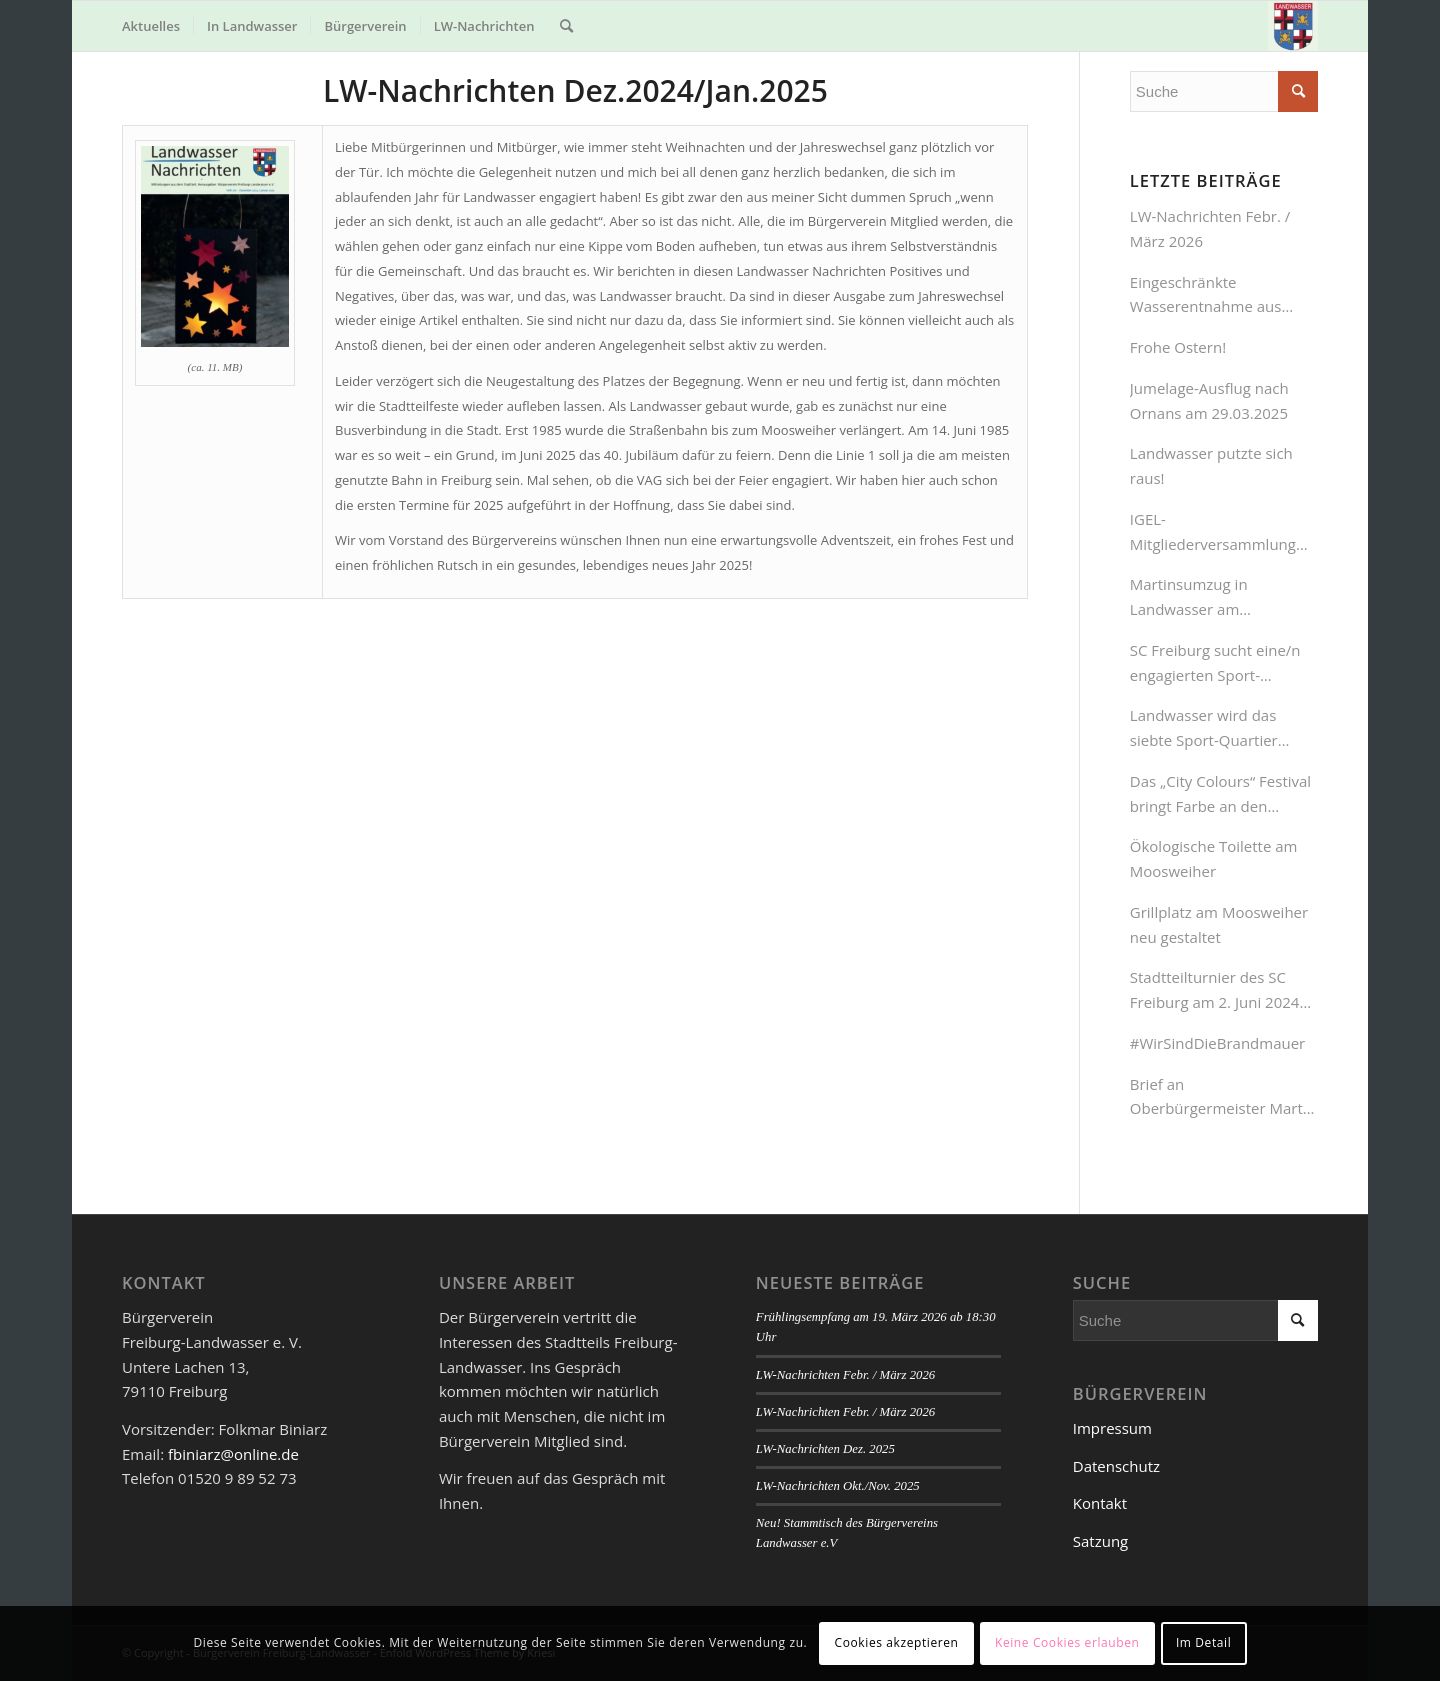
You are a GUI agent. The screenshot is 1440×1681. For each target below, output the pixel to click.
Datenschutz (1116, 1466)
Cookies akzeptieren (897, 1642)
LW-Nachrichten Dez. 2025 (825, 1449)
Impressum (1112, 1428)
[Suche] (566, 26)
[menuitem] (151, 26)
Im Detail (1203, 1642)
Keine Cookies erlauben (1067, 1642)
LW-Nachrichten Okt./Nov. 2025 (838, 1486)
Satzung (1100, 1541)
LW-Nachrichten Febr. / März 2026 (845, 1375)
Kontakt (1100, 1503)
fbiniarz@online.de (233, 1454)
